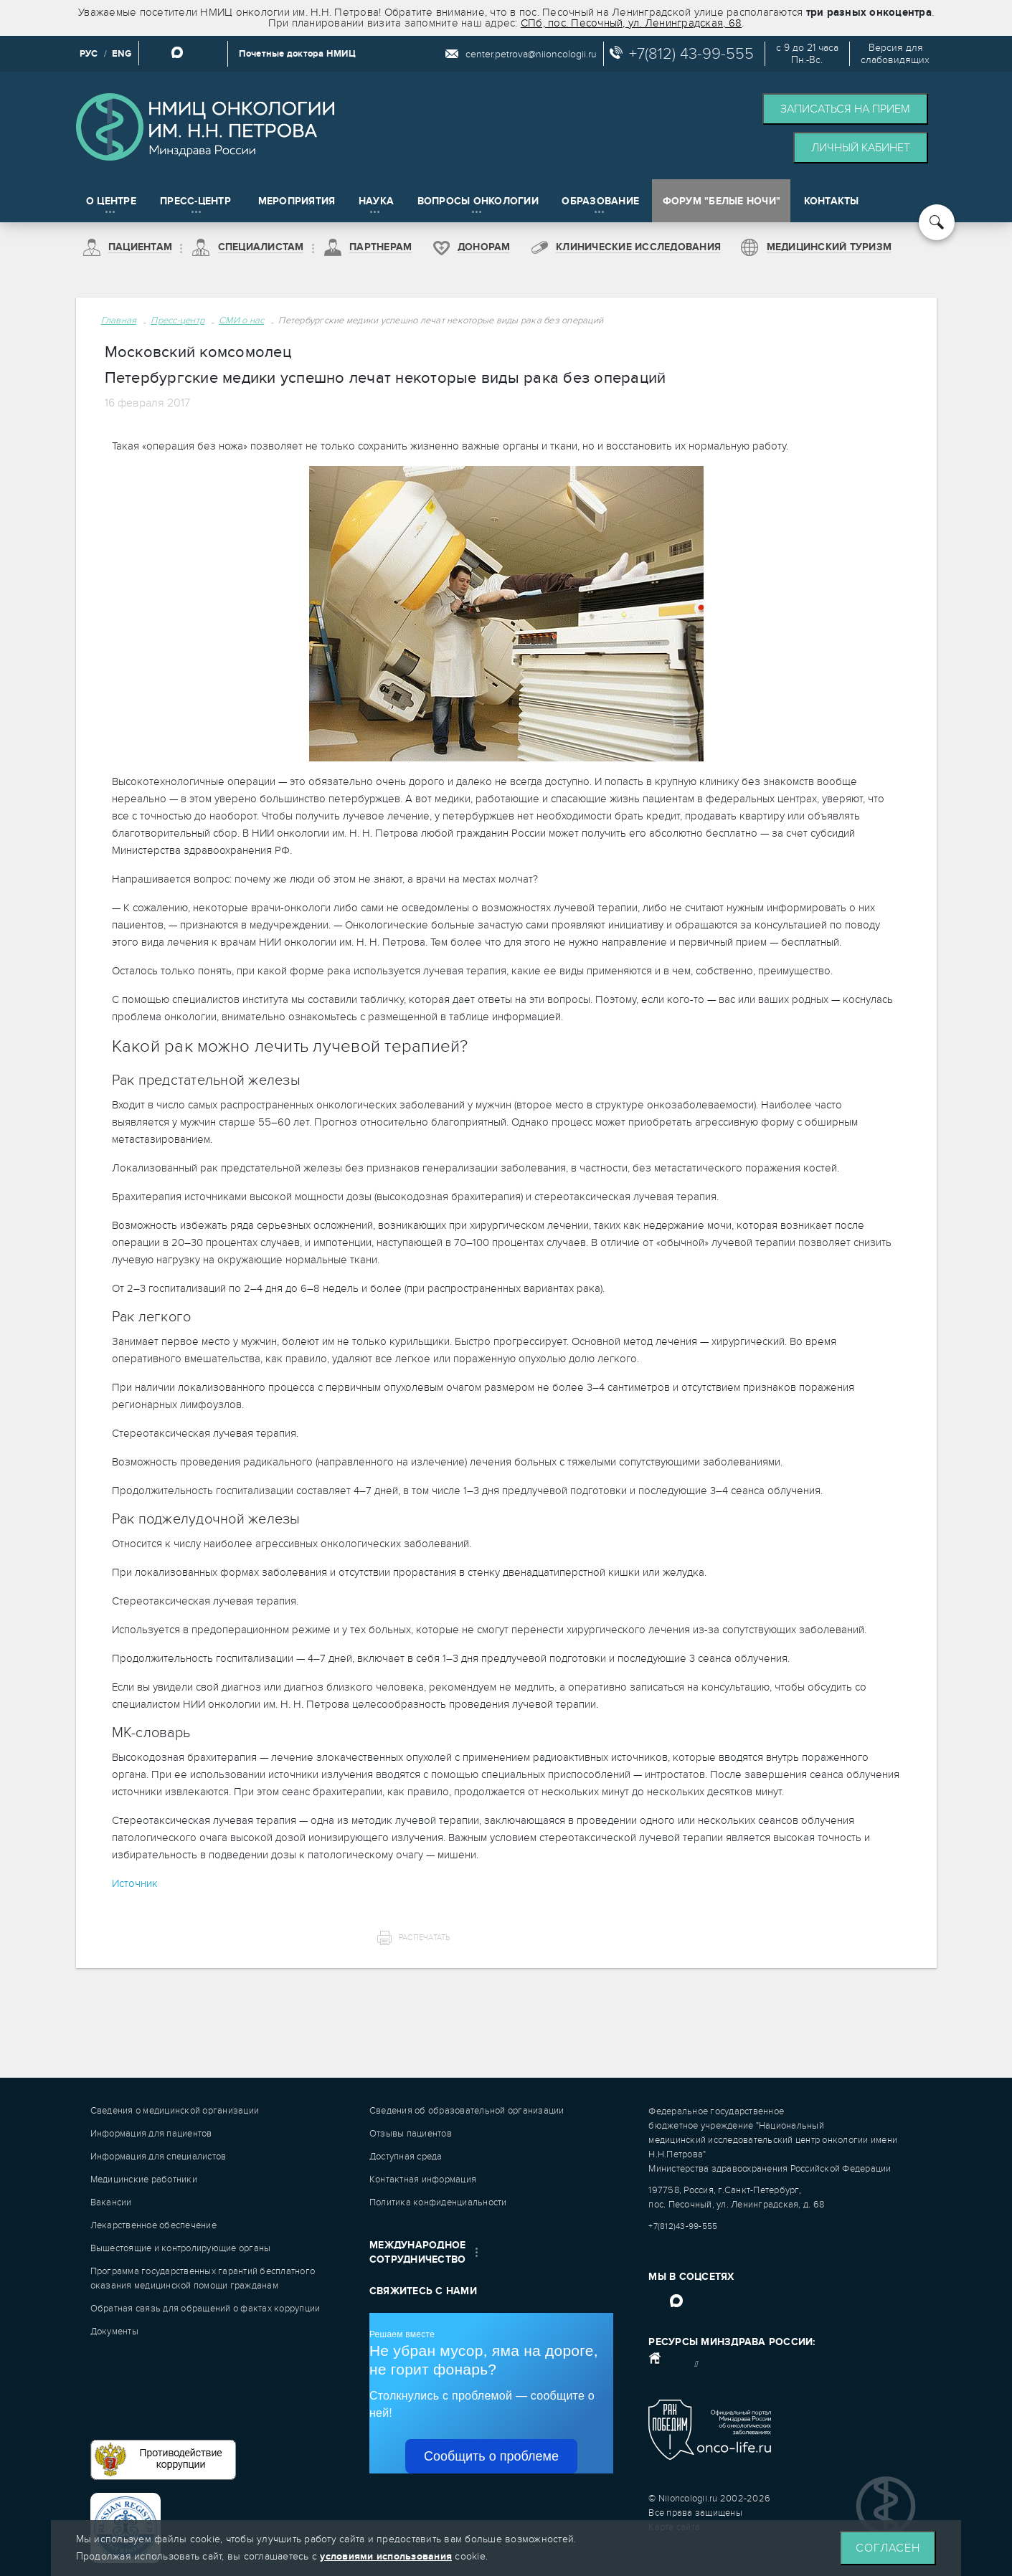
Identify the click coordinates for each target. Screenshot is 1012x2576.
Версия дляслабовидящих (895, 54)
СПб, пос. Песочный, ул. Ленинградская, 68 (631, 22)
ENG (121, 54)
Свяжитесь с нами (423, 2291)
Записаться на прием (845, 109)
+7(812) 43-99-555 (691, 53)
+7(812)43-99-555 (682, 2226)
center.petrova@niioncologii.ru (531, 54)
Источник (135, 1883)
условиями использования (386, 2556)
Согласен (888, 2548)
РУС (89, 54)
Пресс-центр (177, 320)
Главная (119, 320)
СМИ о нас (241, 320)
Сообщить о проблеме (491, 2456)
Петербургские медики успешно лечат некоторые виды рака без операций (440, 320)
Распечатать (424, 1937)
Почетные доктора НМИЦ (297, 54)
